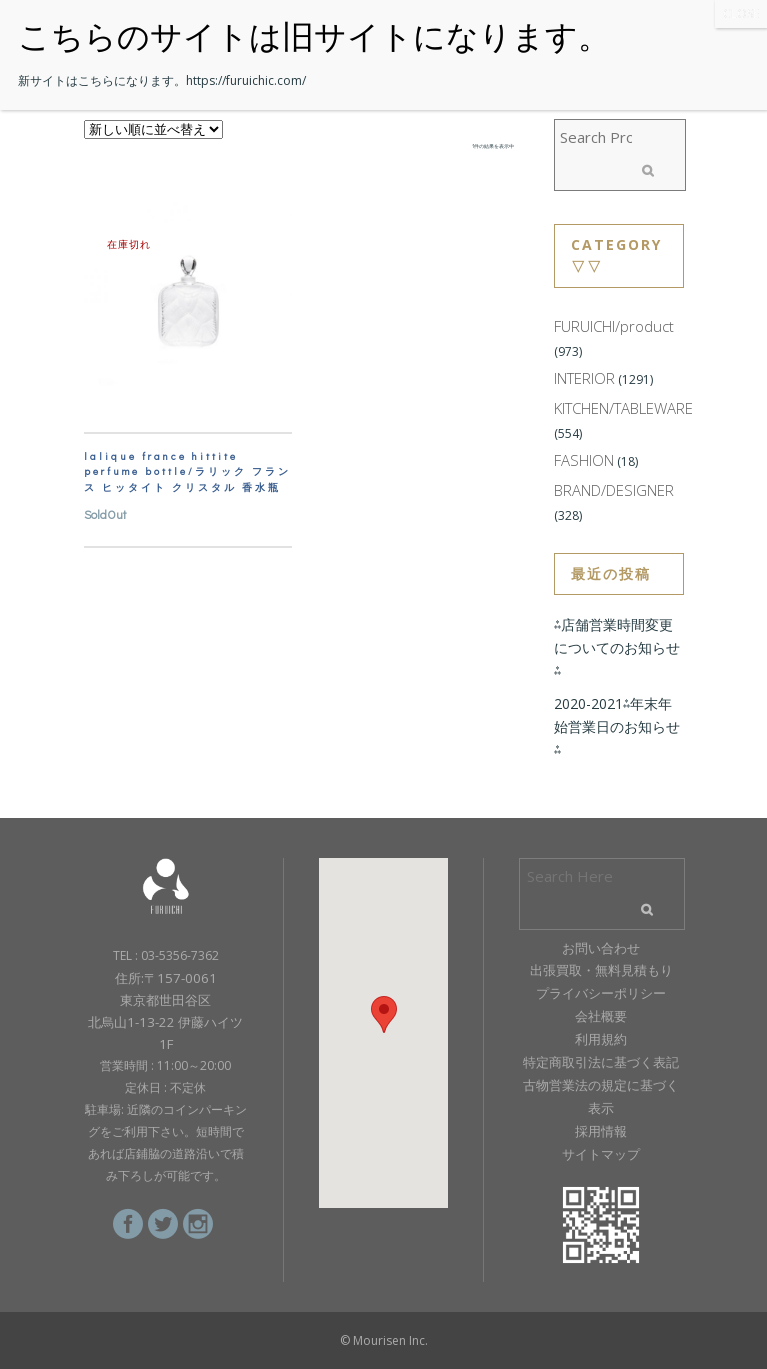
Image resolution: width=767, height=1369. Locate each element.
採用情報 (601, 1131)
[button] (384, 1014)
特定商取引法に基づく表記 (601, 1062)
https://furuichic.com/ (246, 80)
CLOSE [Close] (741, 13)
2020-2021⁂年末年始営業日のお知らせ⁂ (617, 726)
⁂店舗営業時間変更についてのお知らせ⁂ (617, 647)
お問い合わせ (601, 948)
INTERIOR (584, 378)
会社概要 (601, 1016)
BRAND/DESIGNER (614, 490)
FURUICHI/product (614, 326)
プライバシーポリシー (601, 993)
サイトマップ (601, 1154)
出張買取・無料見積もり (601, 970)
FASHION (584, 460)
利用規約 (601, 1039)
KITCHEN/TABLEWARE (623, 408)
